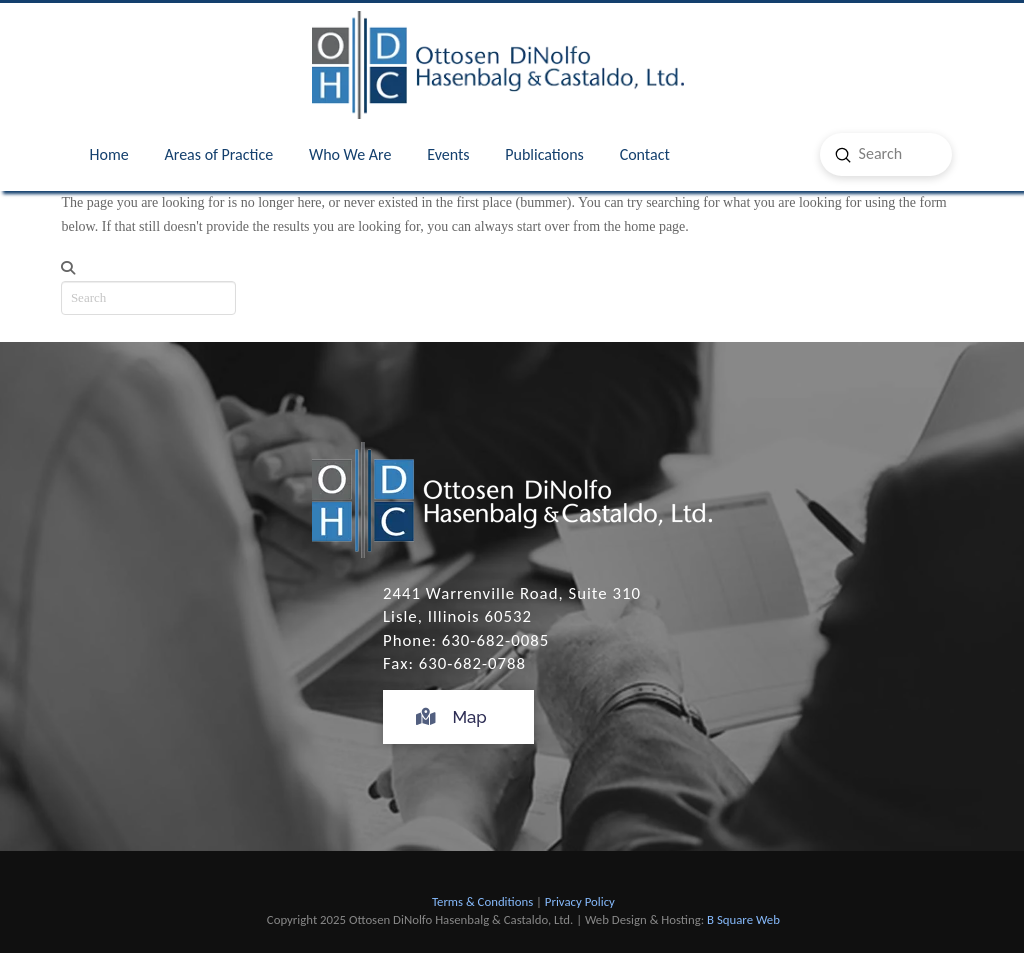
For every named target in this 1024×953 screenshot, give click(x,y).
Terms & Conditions (482, 901)
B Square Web (743, 919)
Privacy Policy (580, 901)
